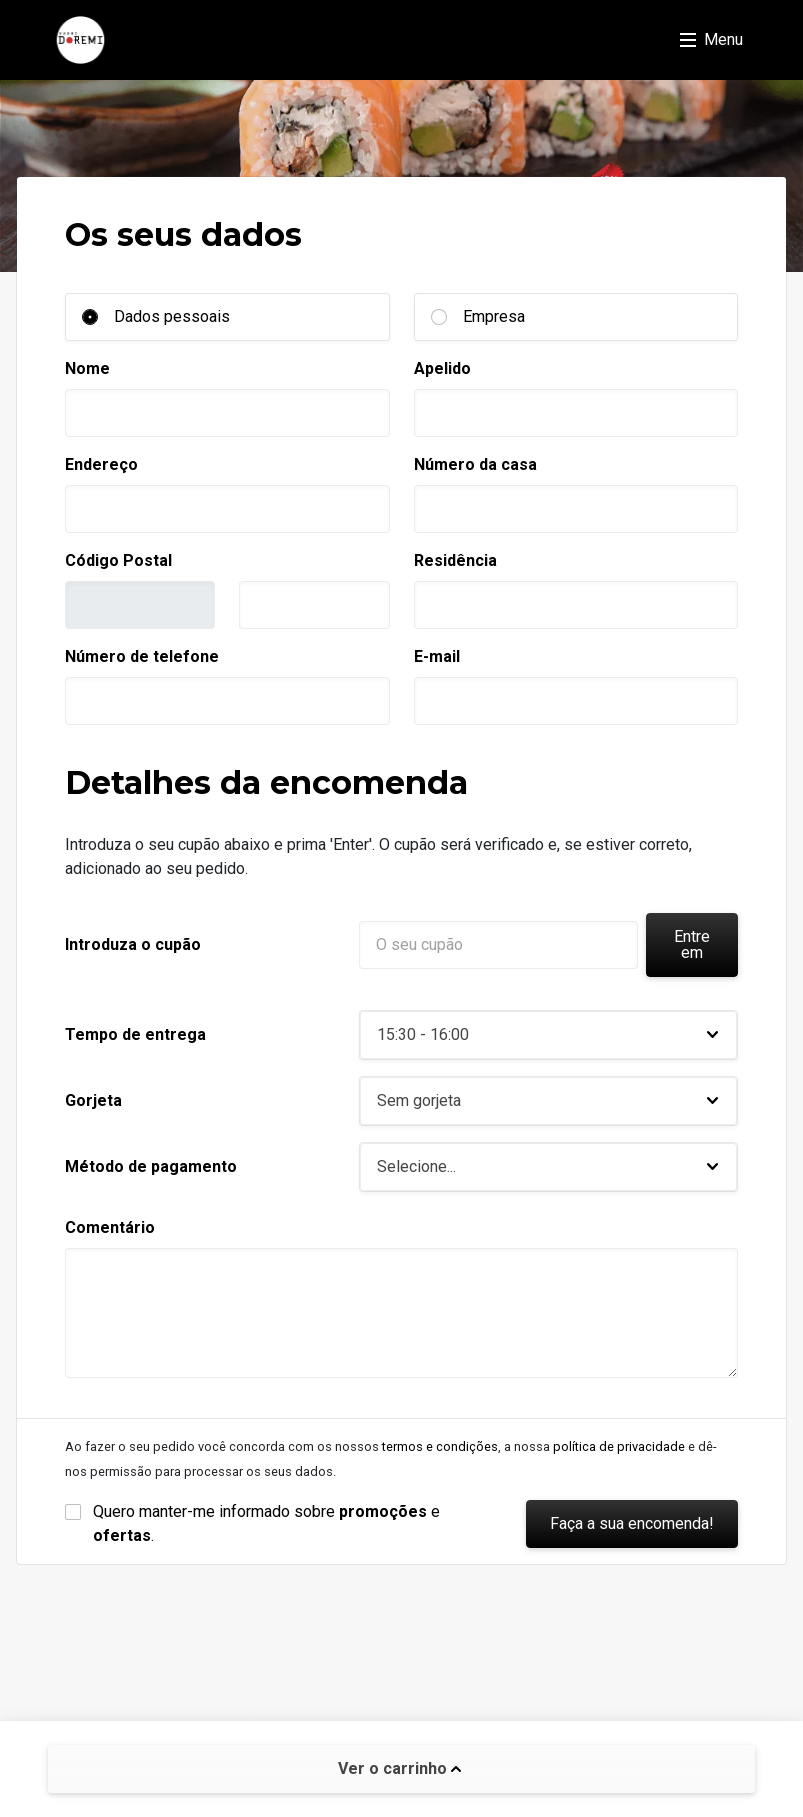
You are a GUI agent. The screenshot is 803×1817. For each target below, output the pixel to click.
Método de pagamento (151, 1166)
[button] (548, 1035)
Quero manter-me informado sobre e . (268, 1523)
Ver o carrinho (399, 1768)
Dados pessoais (172, 316)
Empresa (494, 316)
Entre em (692, 944)
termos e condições (440, 1446)
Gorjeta (93, 1100)
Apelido (442, 368)
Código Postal (118, 560)
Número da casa (475, 464)
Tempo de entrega (135, 1034)
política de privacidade (619, 1446)
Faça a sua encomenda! (632, 1523)
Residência (455, 560)
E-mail (437, 656)
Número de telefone (142, 656)
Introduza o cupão (133, 944)
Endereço (101, 464)
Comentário (110, 1227)
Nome (87, 368)
